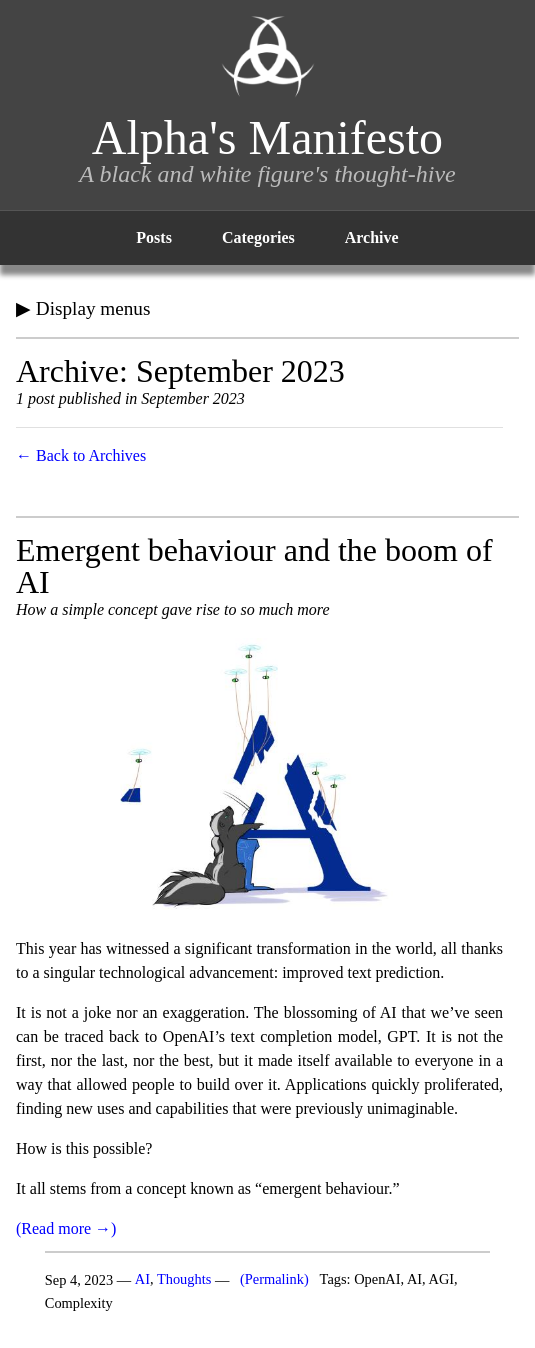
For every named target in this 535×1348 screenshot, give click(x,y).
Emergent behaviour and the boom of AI (254, 566)
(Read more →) (66, 1228)
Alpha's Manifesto (267, 137)
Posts (154, 237)
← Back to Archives (81, 455)
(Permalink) (274, 1280)
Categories (258, 237)
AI (142, 1280)
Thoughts (184, 1280)
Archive (372, 237)
